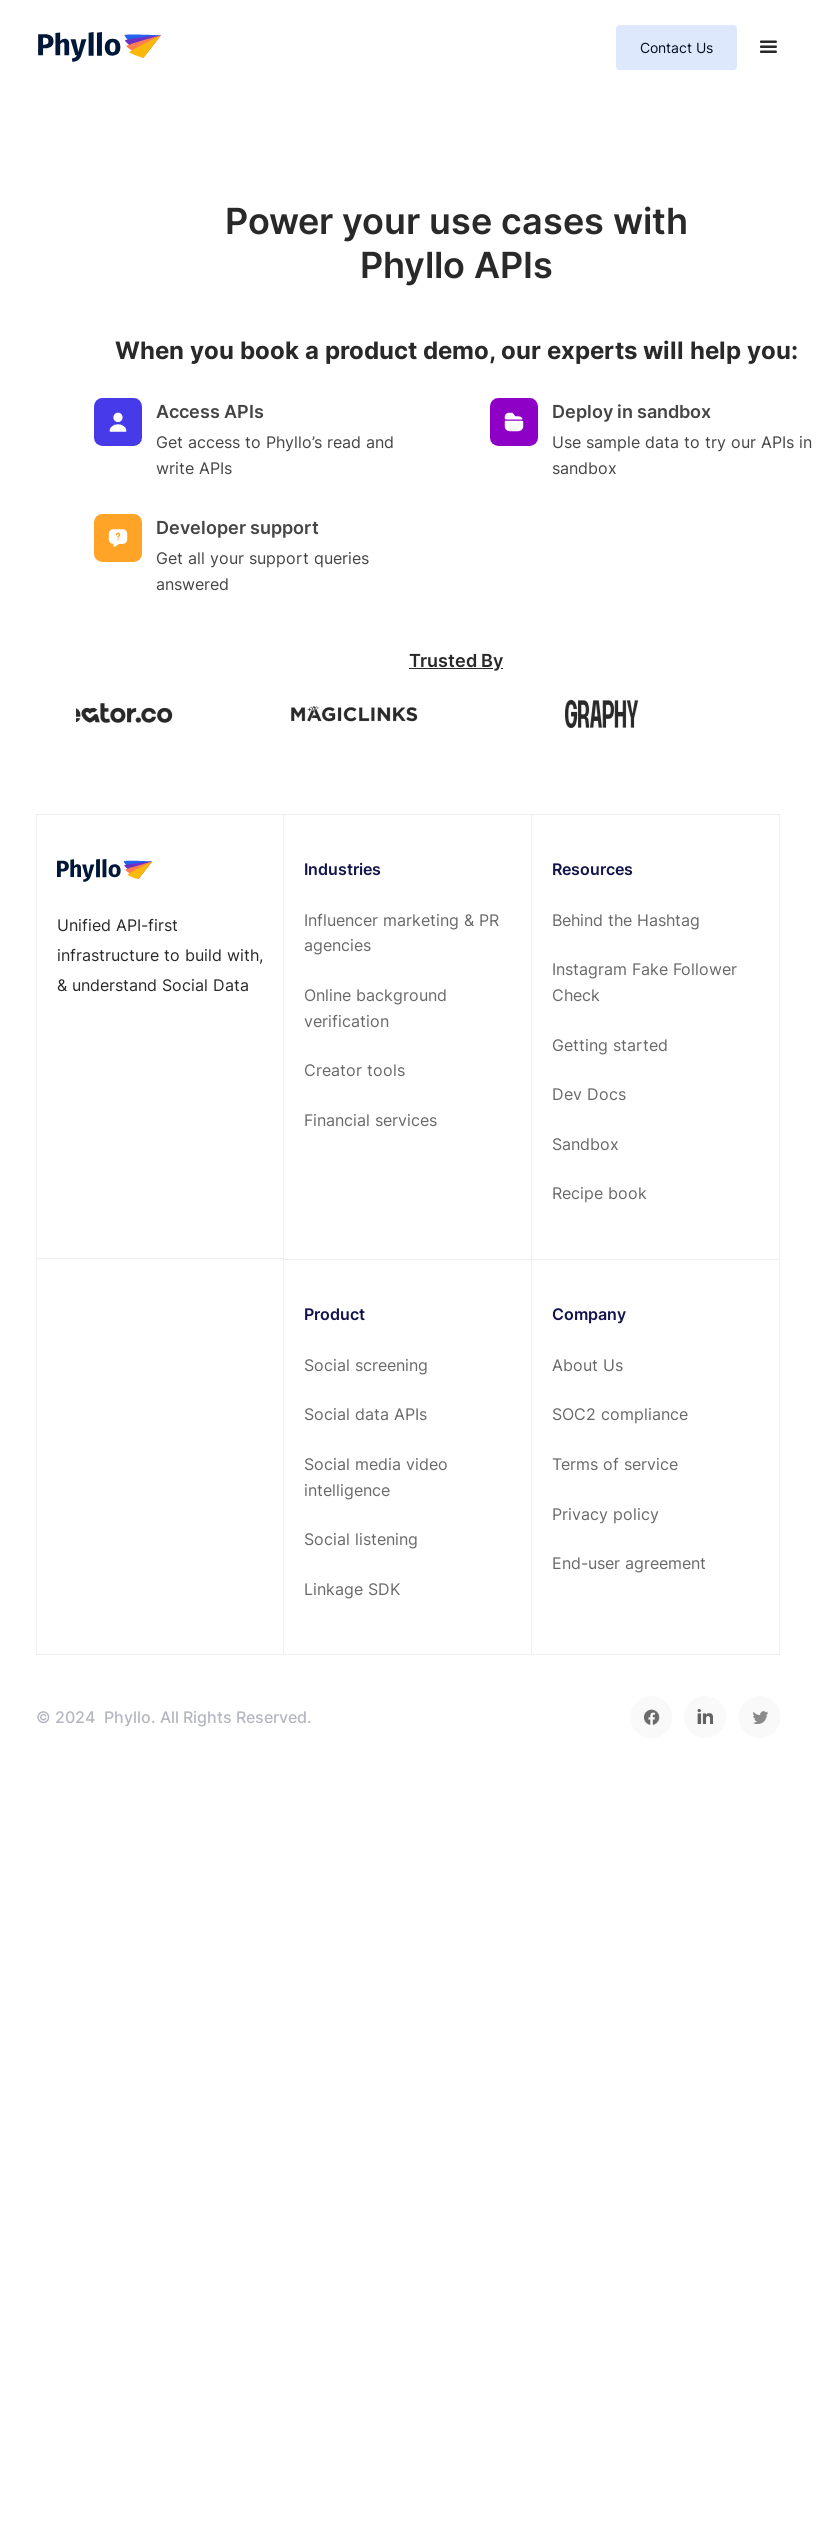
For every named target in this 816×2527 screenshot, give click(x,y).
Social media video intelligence (376, 1477)
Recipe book (599, 1193)
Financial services (370, 1120)
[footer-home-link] (104, 870)
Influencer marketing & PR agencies (401, 933)
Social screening (366, 1365)
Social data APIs (365, 1414)
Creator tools (354, 1070)
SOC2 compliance (620, 1414)
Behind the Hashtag (626, 920)
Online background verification (375, 1008)
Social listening (361, 1539)
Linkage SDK (352, 1589)
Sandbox (585, 1144)
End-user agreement (629, 1563)
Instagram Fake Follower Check (644, 982)
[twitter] (759, 1717)
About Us (587, 1365)
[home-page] (99, 48)
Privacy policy (605, 1514)
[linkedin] (705, 1717)
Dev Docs (589, 1094)
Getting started (610, 1045)
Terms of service (615, 1464)
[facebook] (651, 1717)
